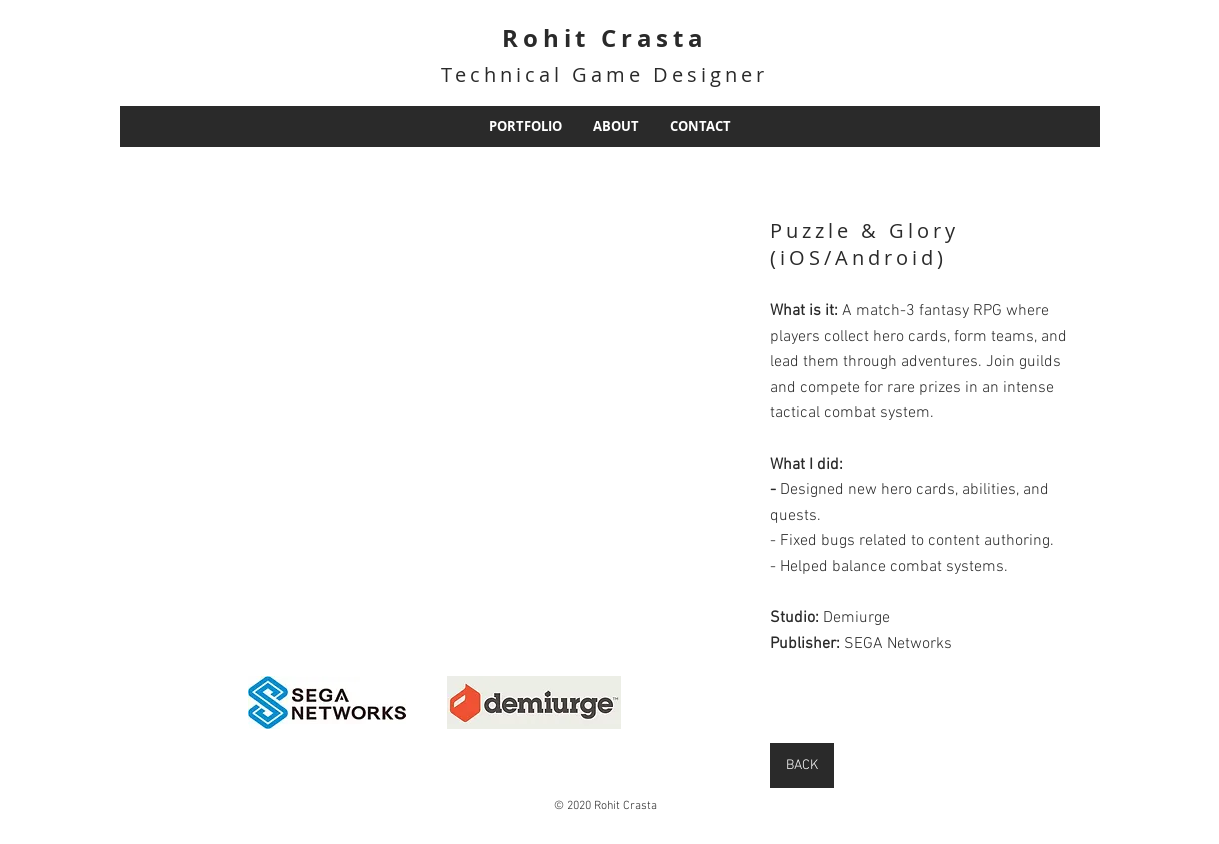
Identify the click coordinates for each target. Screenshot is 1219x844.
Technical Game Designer (604, 74)
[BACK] (802, 765)
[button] (230, 402)
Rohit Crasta (605, 38)
